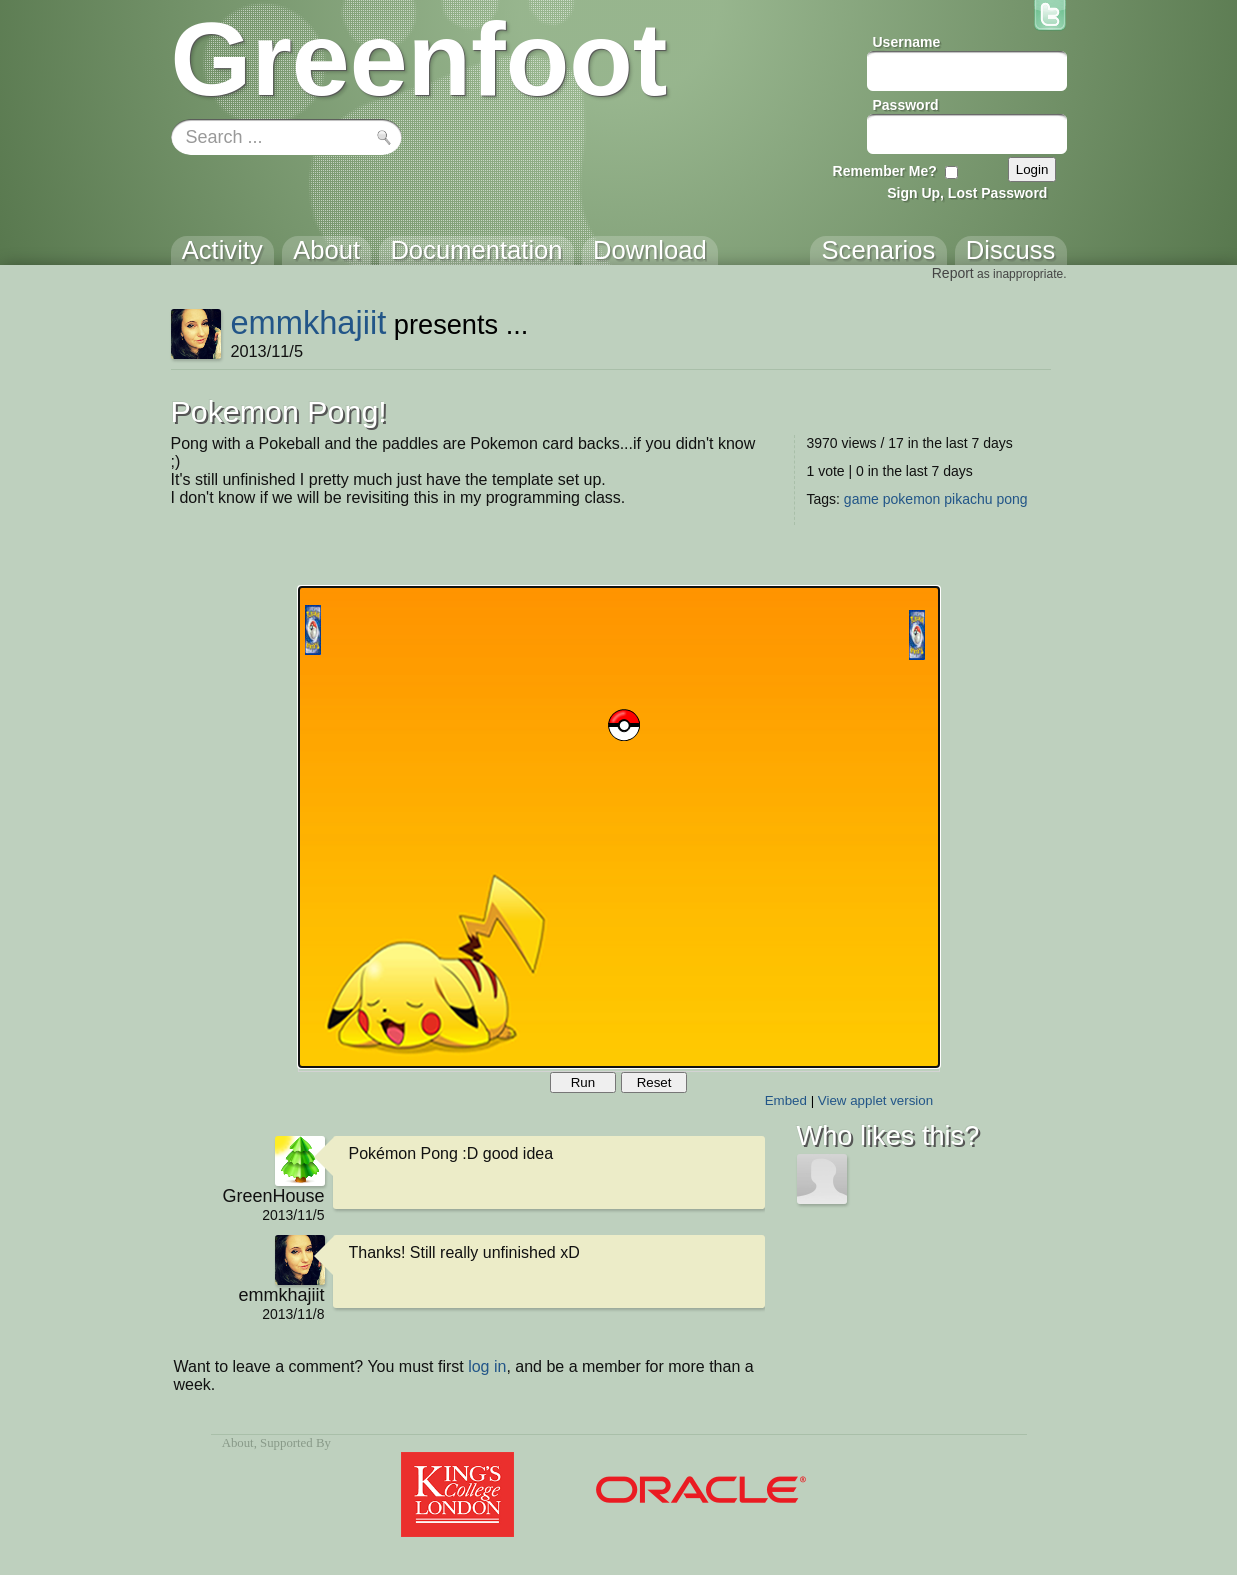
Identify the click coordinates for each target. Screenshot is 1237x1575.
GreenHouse (273, 1196)
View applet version (875, 1100)
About (238, 1443)
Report (953, 273)
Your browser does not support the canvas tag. (619, 827)
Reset (654, 1082)
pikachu (968, 499)
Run (583, 1082)
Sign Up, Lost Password (967, 193)
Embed (786, 1100)
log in (487, 1366)
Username (907, 42)
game (861, 499)
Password (906, 105)
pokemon (912, 499)
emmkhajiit (308, 322)
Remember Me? (885, 171)
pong (1011, 499)
